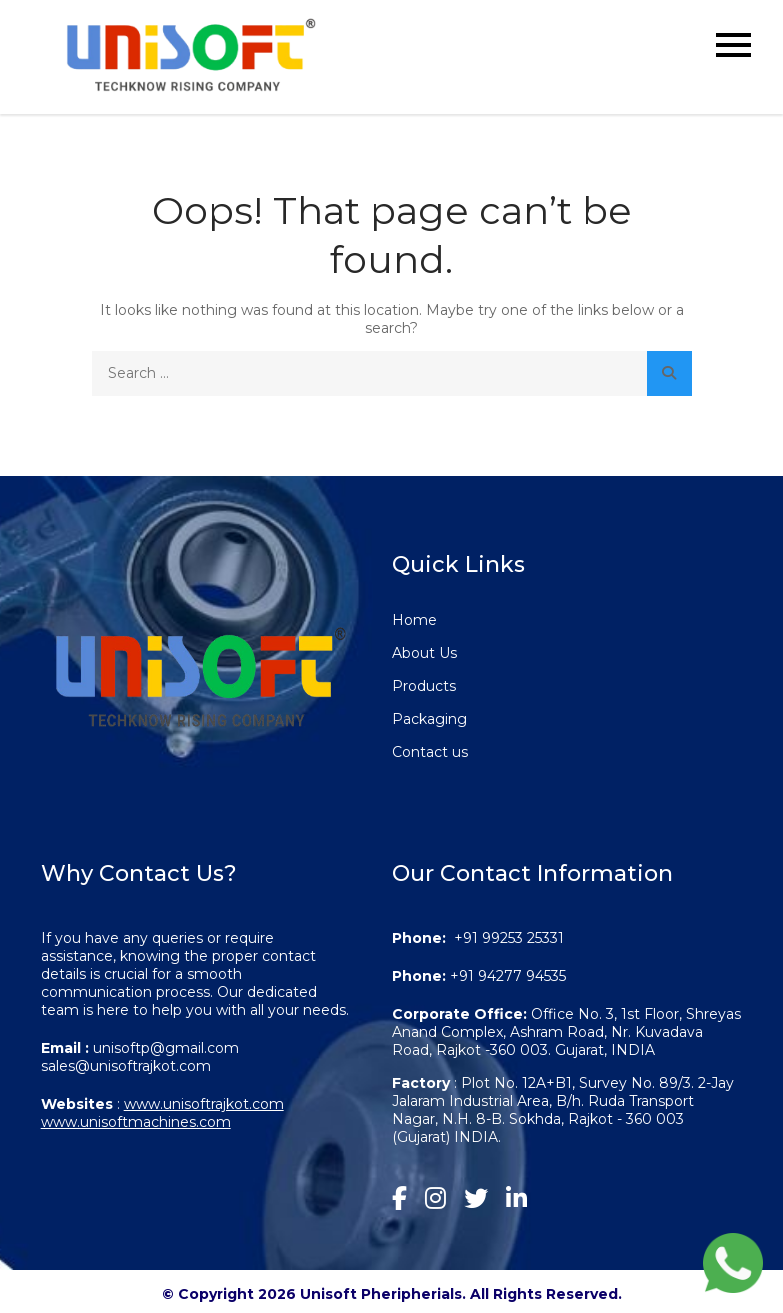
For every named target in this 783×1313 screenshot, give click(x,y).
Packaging (429, 719)
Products (424, 686)
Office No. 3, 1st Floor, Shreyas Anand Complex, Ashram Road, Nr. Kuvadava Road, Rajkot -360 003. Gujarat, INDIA (566, 1032)
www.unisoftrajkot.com (204, 1104)
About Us (424, 653)
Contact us (430, 752)
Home (414, 620)
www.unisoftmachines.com (136, 1122)
